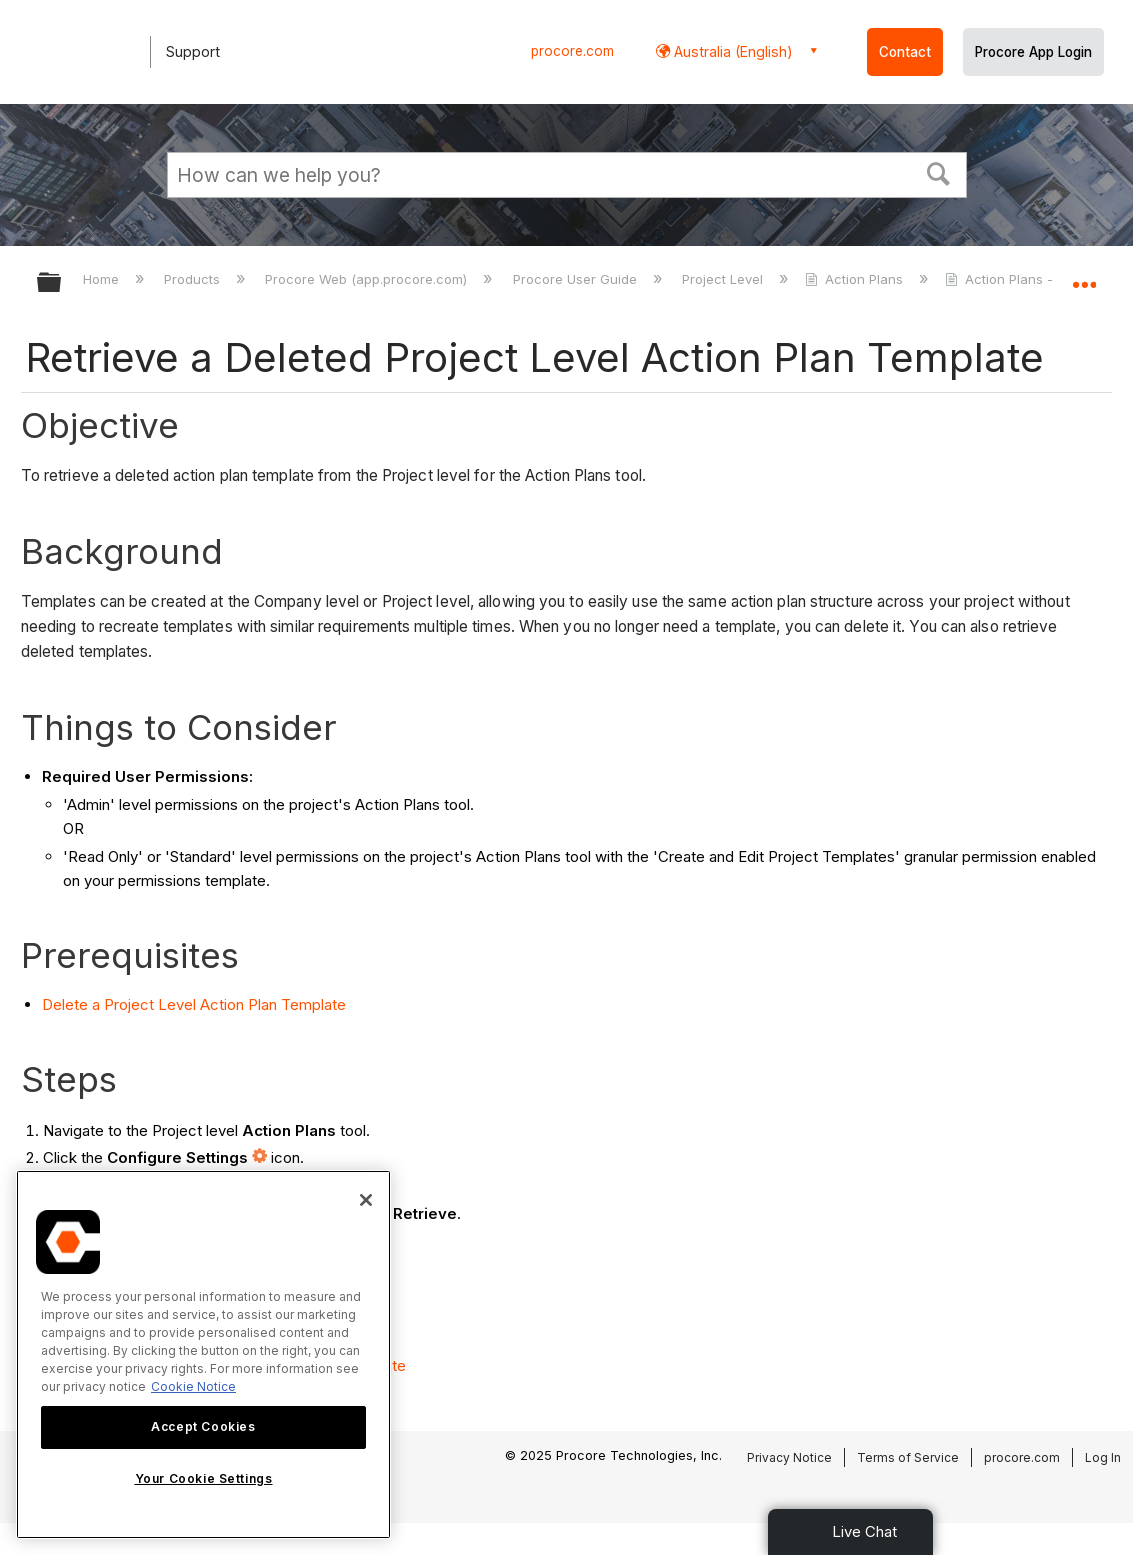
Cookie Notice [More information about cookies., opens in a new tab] (193, 1386)
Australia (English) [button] (731, 51)
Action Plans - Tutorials (1030, 279)
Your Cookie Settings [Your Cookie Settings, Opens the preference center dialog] (204, 1478)
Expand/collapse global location (1084, 276)
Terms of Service (908, 1457)
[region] (203, 1354)
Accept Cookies (203, 1426)
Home (103, 279)
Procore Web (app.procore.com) (368, 279)
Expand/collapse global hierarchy (62, 283)
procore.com (572, 51)
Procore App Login (1033, 52)
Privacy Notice (789, 1457)
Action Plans (856, 279)
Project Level (724, 279)
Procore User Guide (577, 279)
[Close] (366, 1200)
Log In (1103, 1457)
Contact (905, 52)
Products (194, 279)
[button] (938, 172)
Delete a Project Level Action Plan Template (194, 1004)
